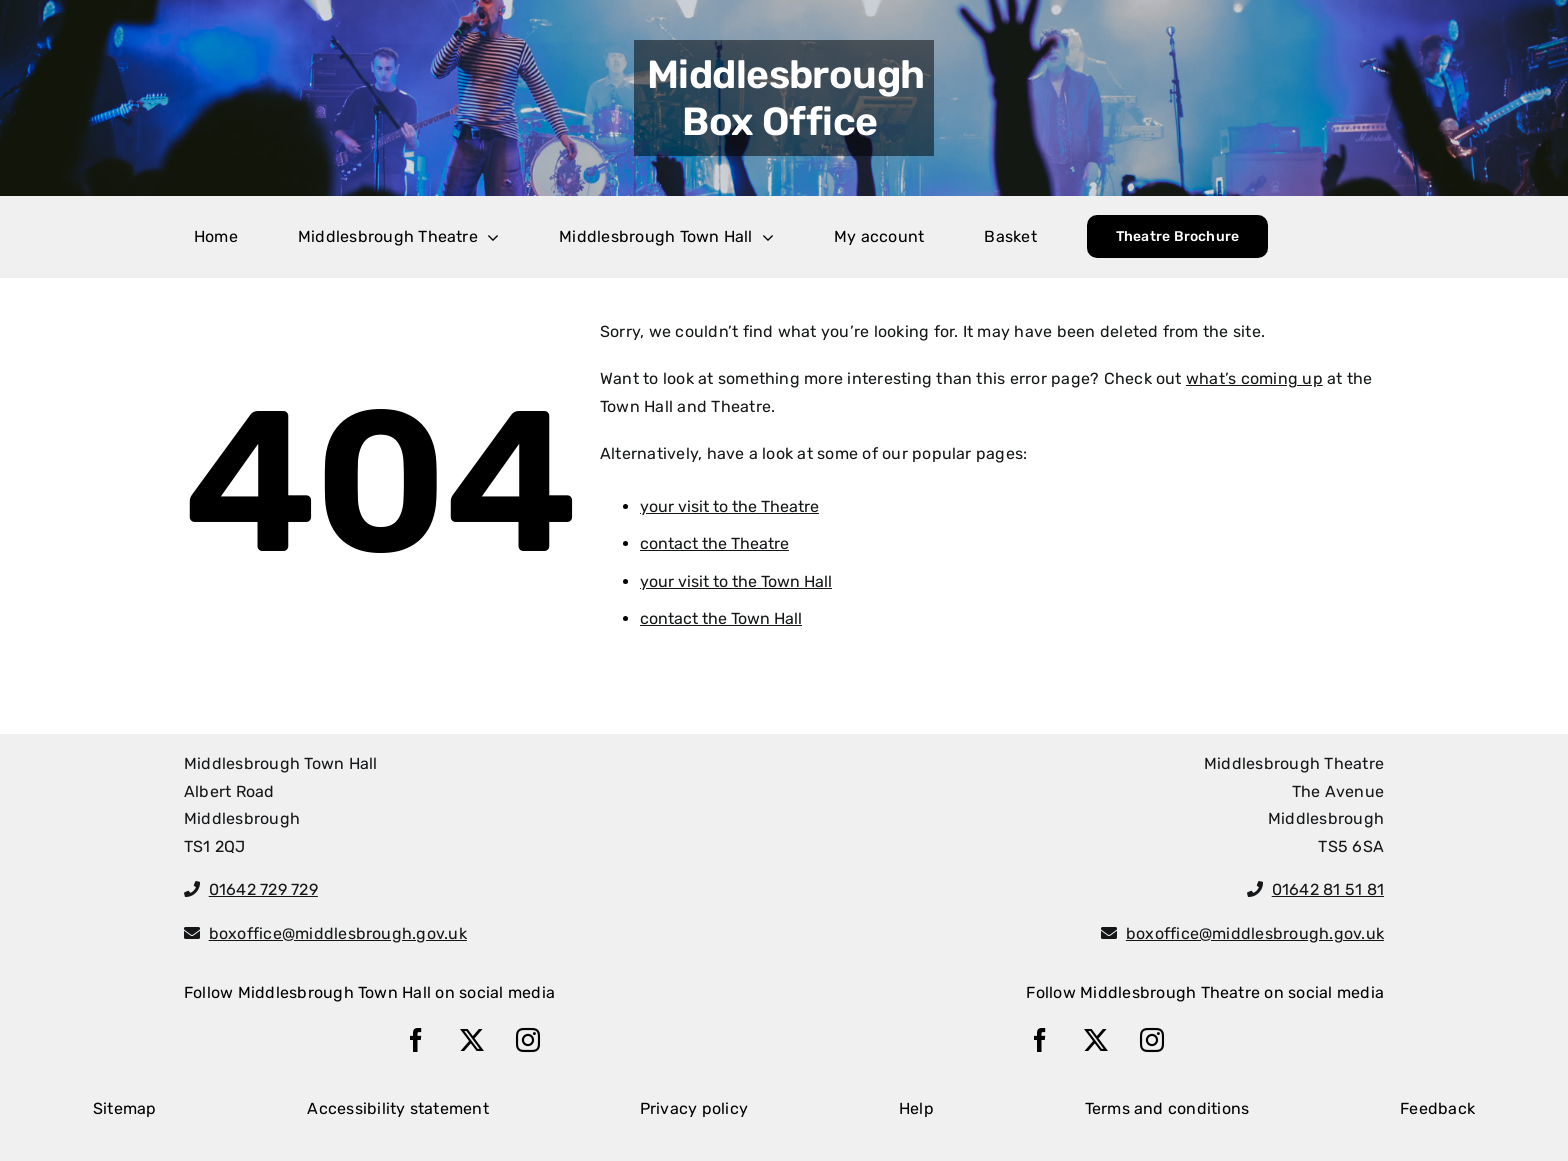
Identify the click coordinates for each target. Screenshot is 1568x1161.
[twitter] (472, 1040)
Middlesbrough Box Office (785, 98)
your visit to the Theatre (729, 506)
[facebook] (416, 1040)
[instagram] (528, 1040)
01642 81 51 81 (1328, 889)
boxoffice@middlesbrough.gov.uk (338, 933)
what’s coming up (1254, 378)
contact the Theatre (714, 543)
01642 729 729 (263, 889)
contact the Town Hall (721, 618)
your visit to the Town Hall (736, 581)
